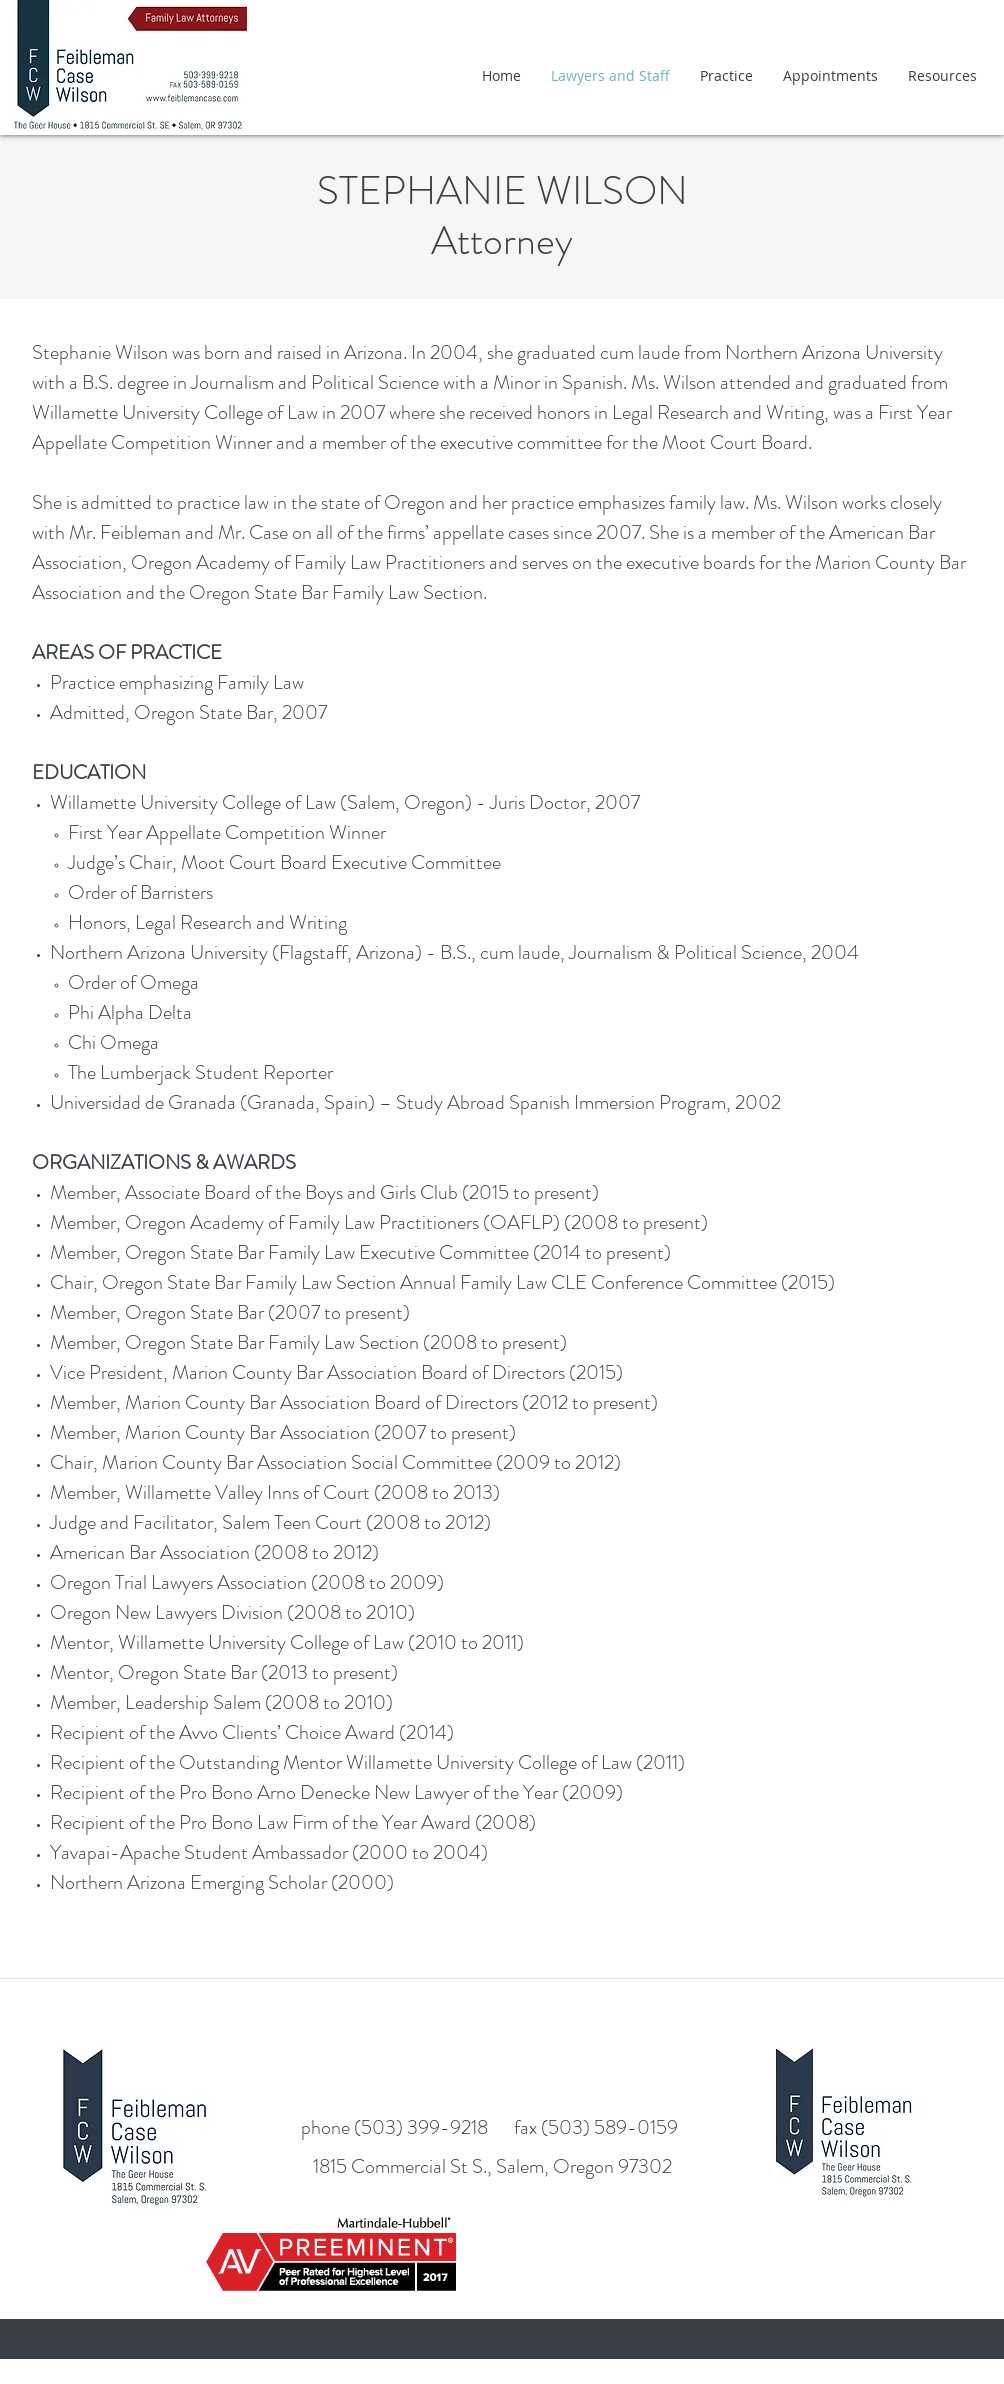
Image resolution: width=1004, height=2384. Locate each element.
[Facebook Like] (505, 2042)
